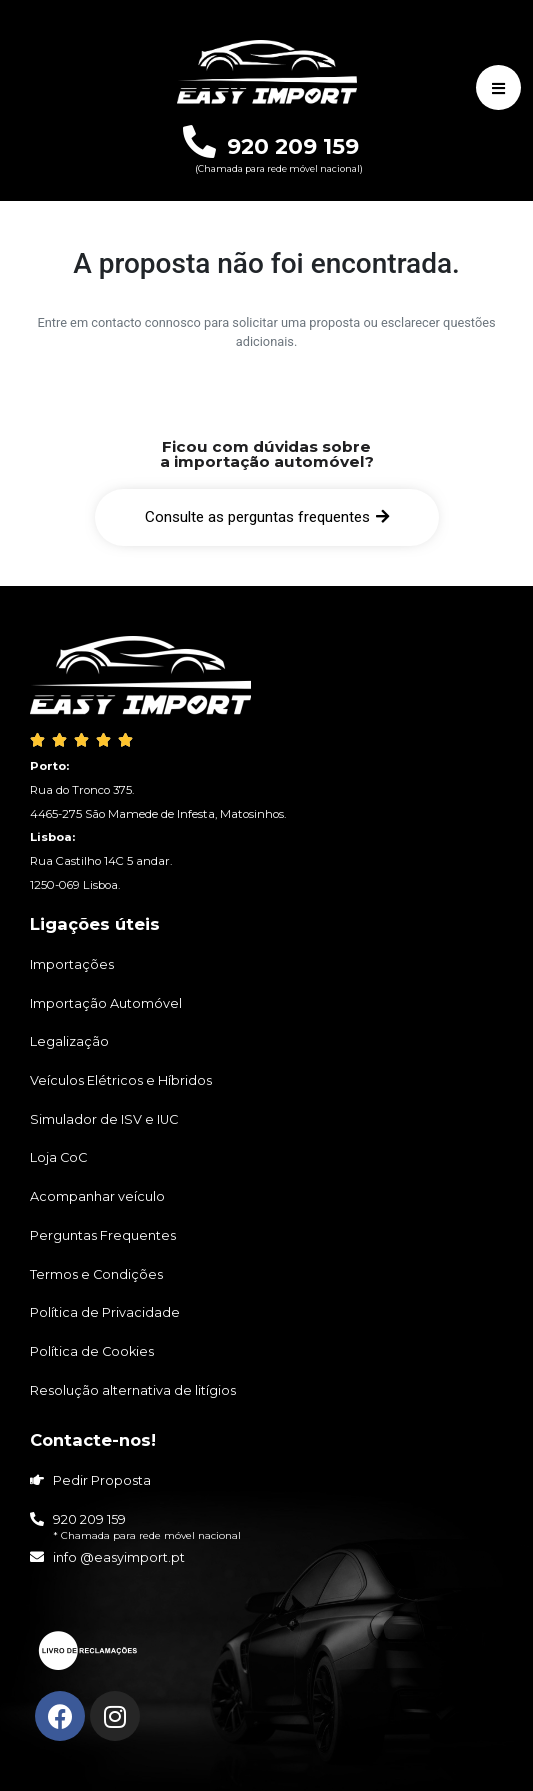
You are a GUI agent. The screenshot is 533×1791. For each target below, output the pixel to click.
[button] (267, 517)
